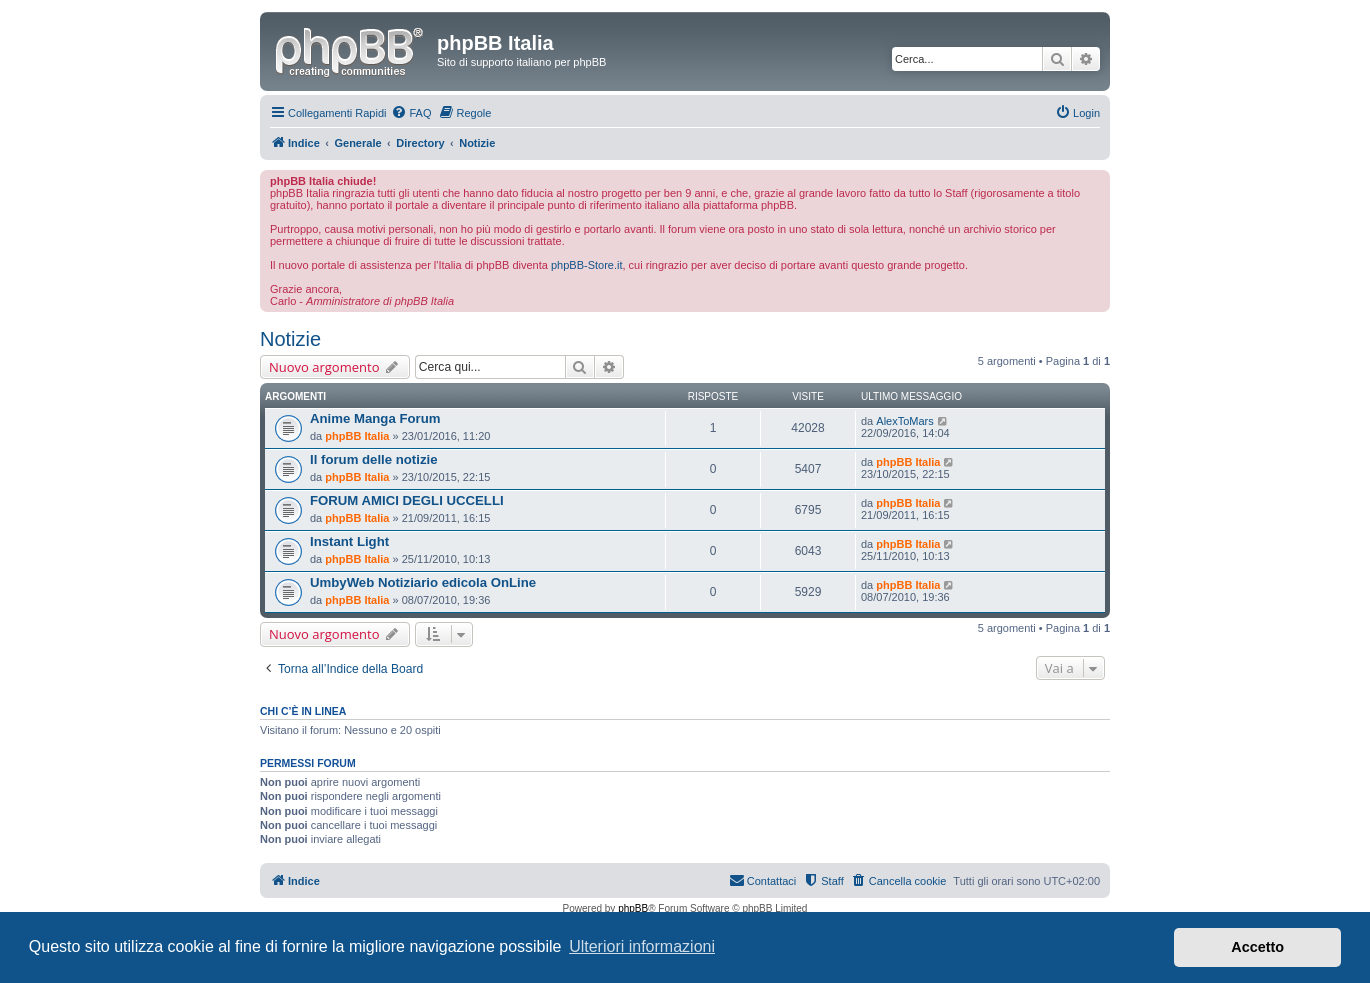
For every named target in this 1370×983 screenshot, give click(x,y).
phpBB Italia (357, 436)
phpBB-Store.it (587, 265)
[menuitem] (411, 113)
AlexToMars (904, 421)
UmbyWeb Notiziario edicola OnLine (423, 582)
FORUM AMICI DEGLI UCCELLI (407, 500)
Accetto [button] (1257, 947)
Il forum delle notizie (374, 459)
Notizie (290, 339)
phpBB (633, 908)
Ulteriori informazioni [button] (642, 946)
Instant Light (349, 541)
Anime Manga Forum (375, 418)
